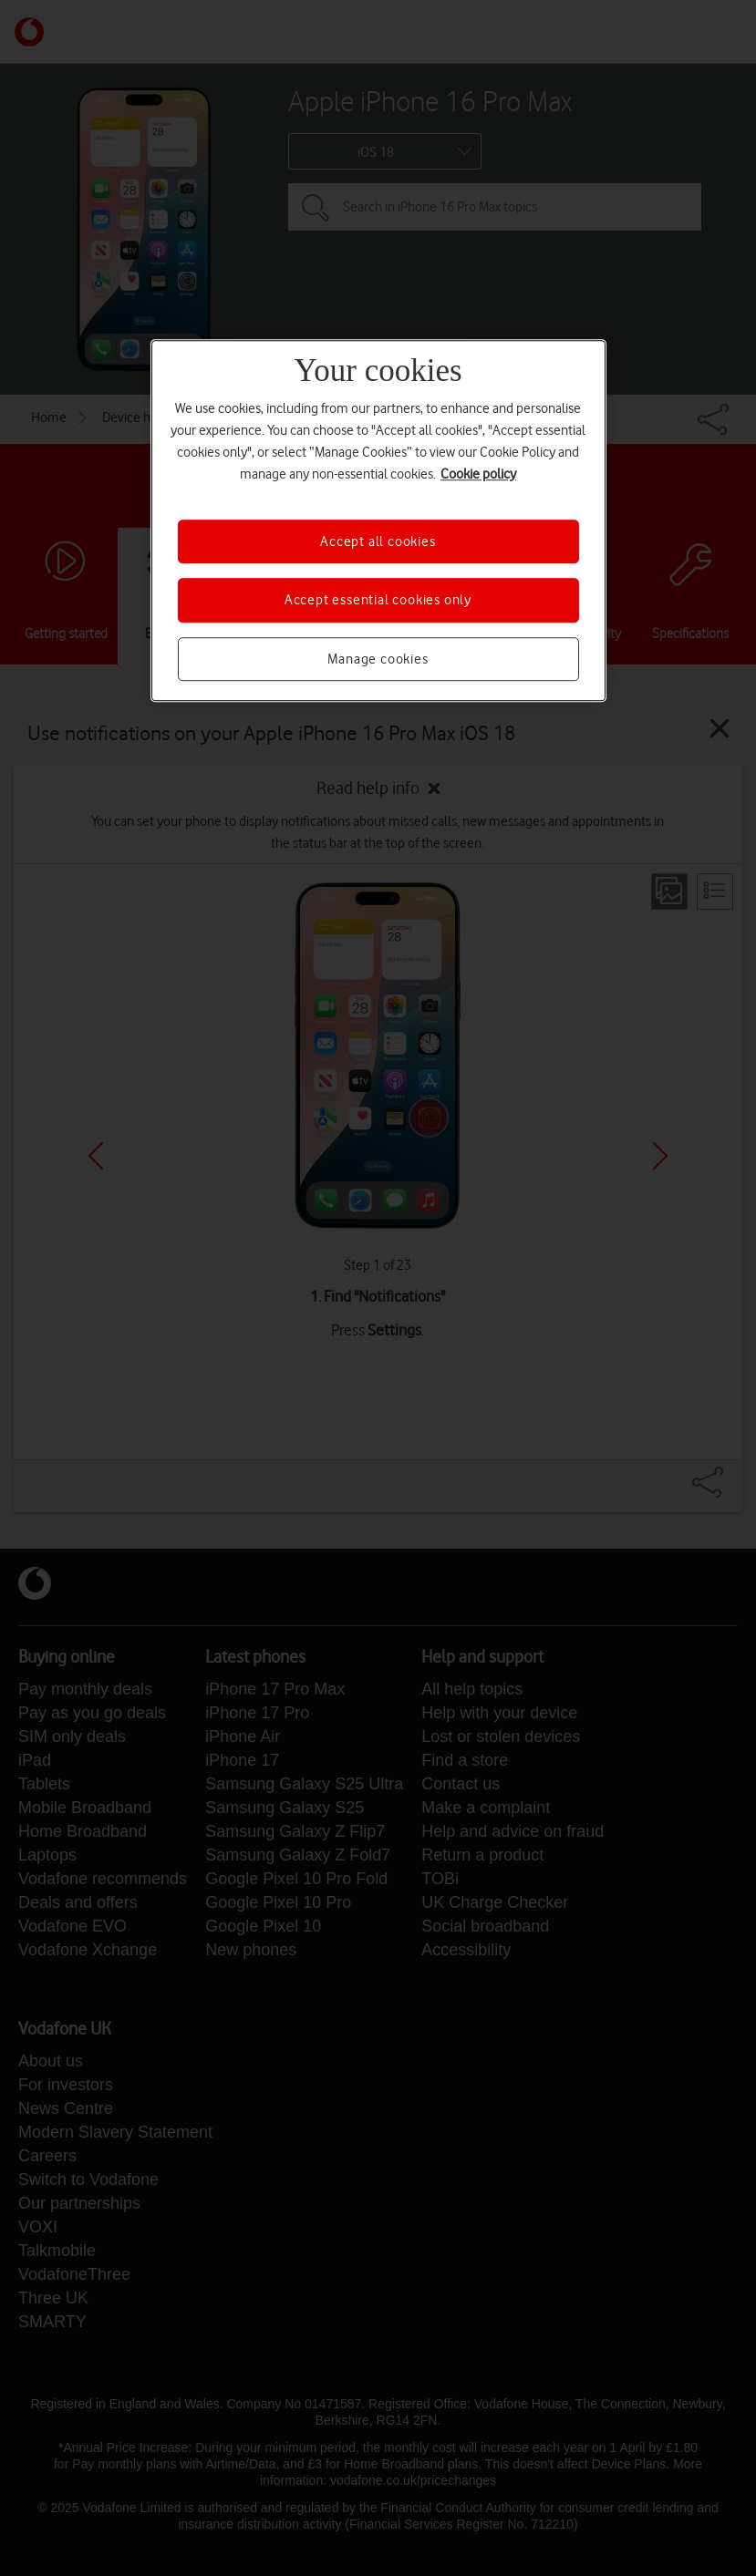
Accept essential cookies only (378, 600)
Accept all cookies (377, 541)
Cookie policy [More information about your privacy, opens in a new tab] (478, 474)
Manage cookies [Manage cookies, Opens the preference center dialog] (377, 659)
